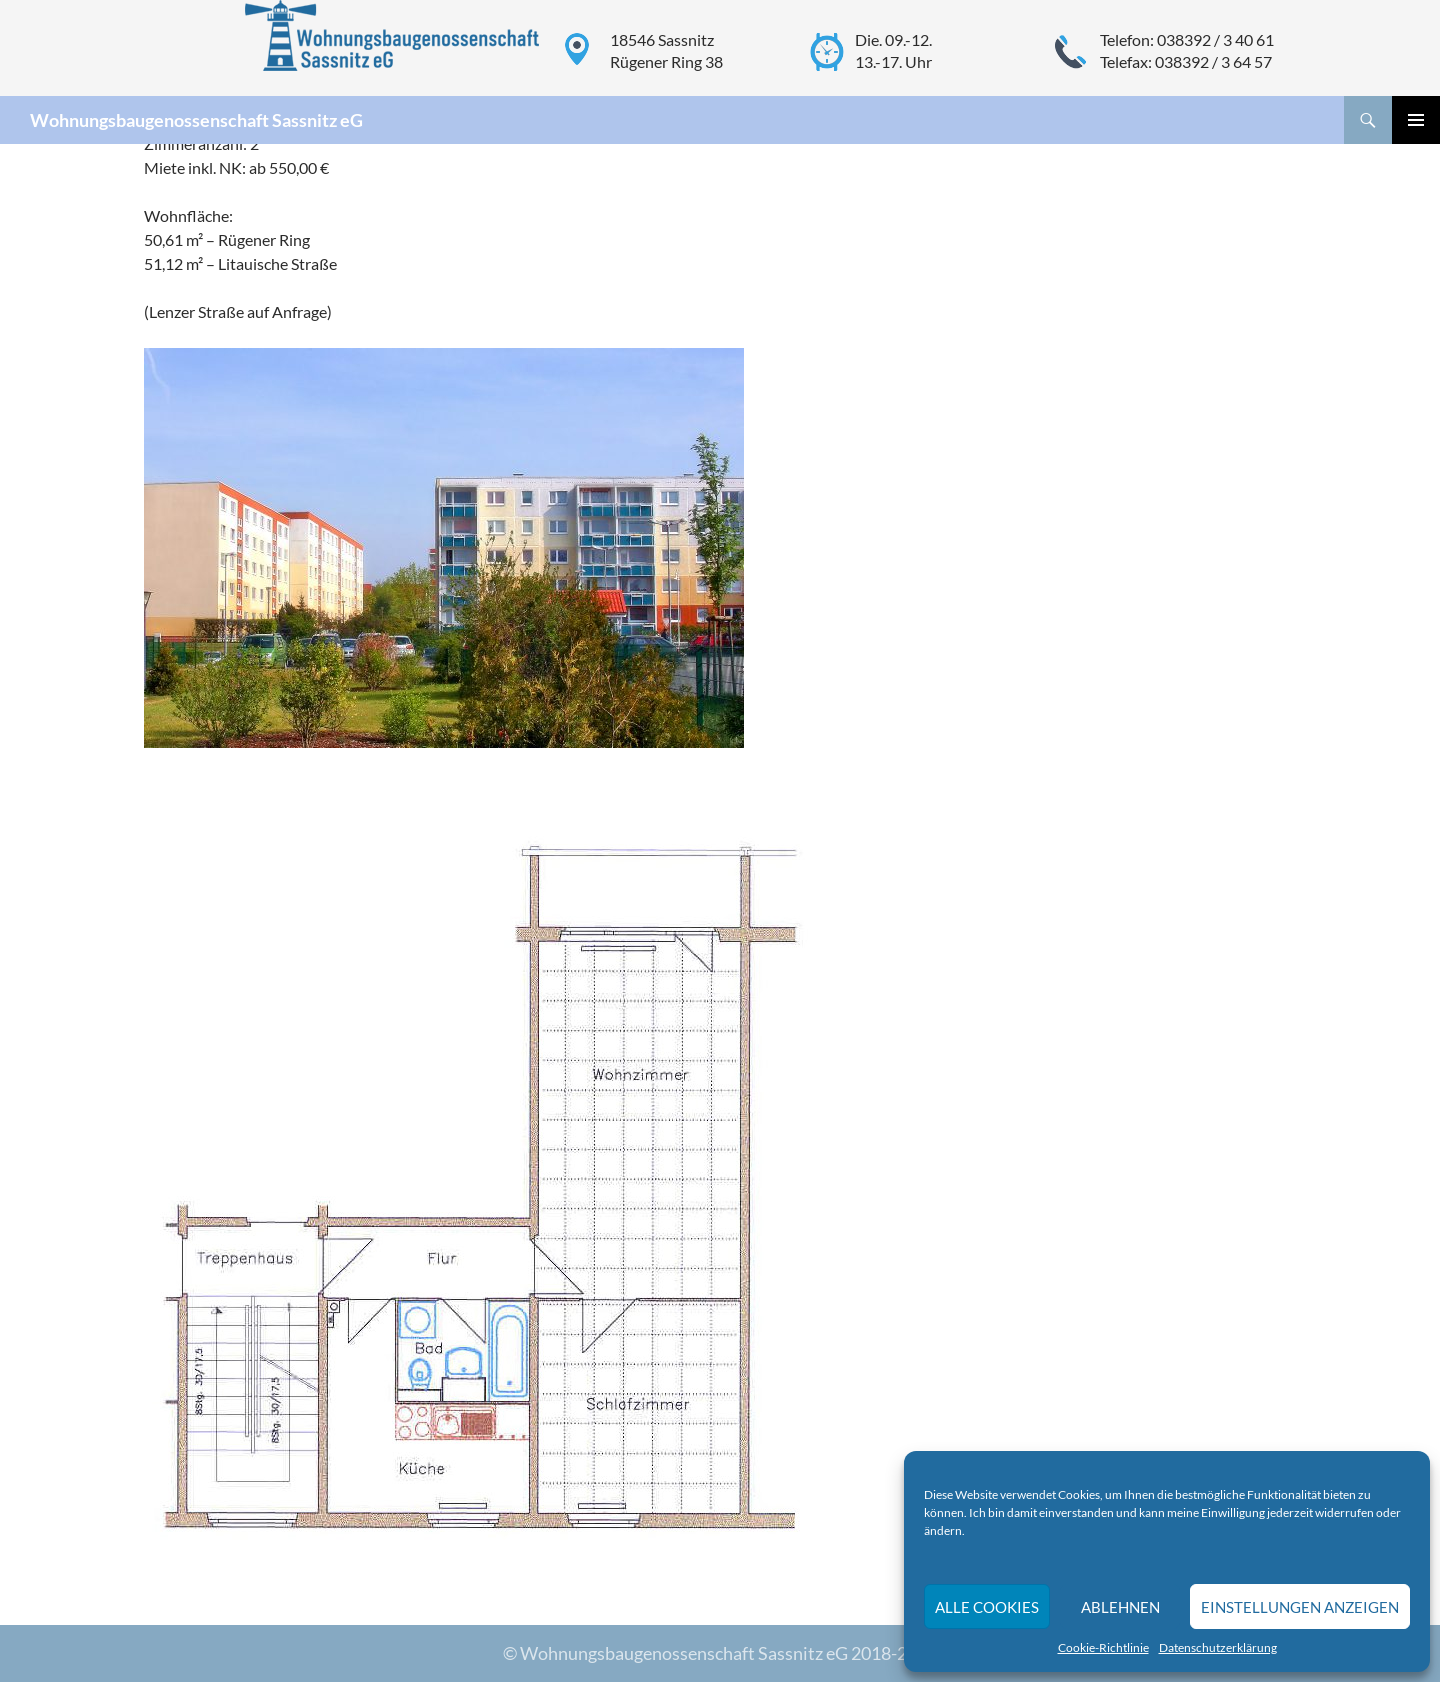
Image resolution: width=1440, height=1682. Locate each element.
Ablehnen (1120, 1607)
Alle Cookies (987, 1607)
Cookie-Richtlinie (1103, 1647)
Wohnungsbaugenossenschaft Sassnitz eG (196, 120)
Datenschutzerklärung (1218, 1647)
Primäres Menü (1416, 120)
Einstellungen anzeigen (1300, 1607)
